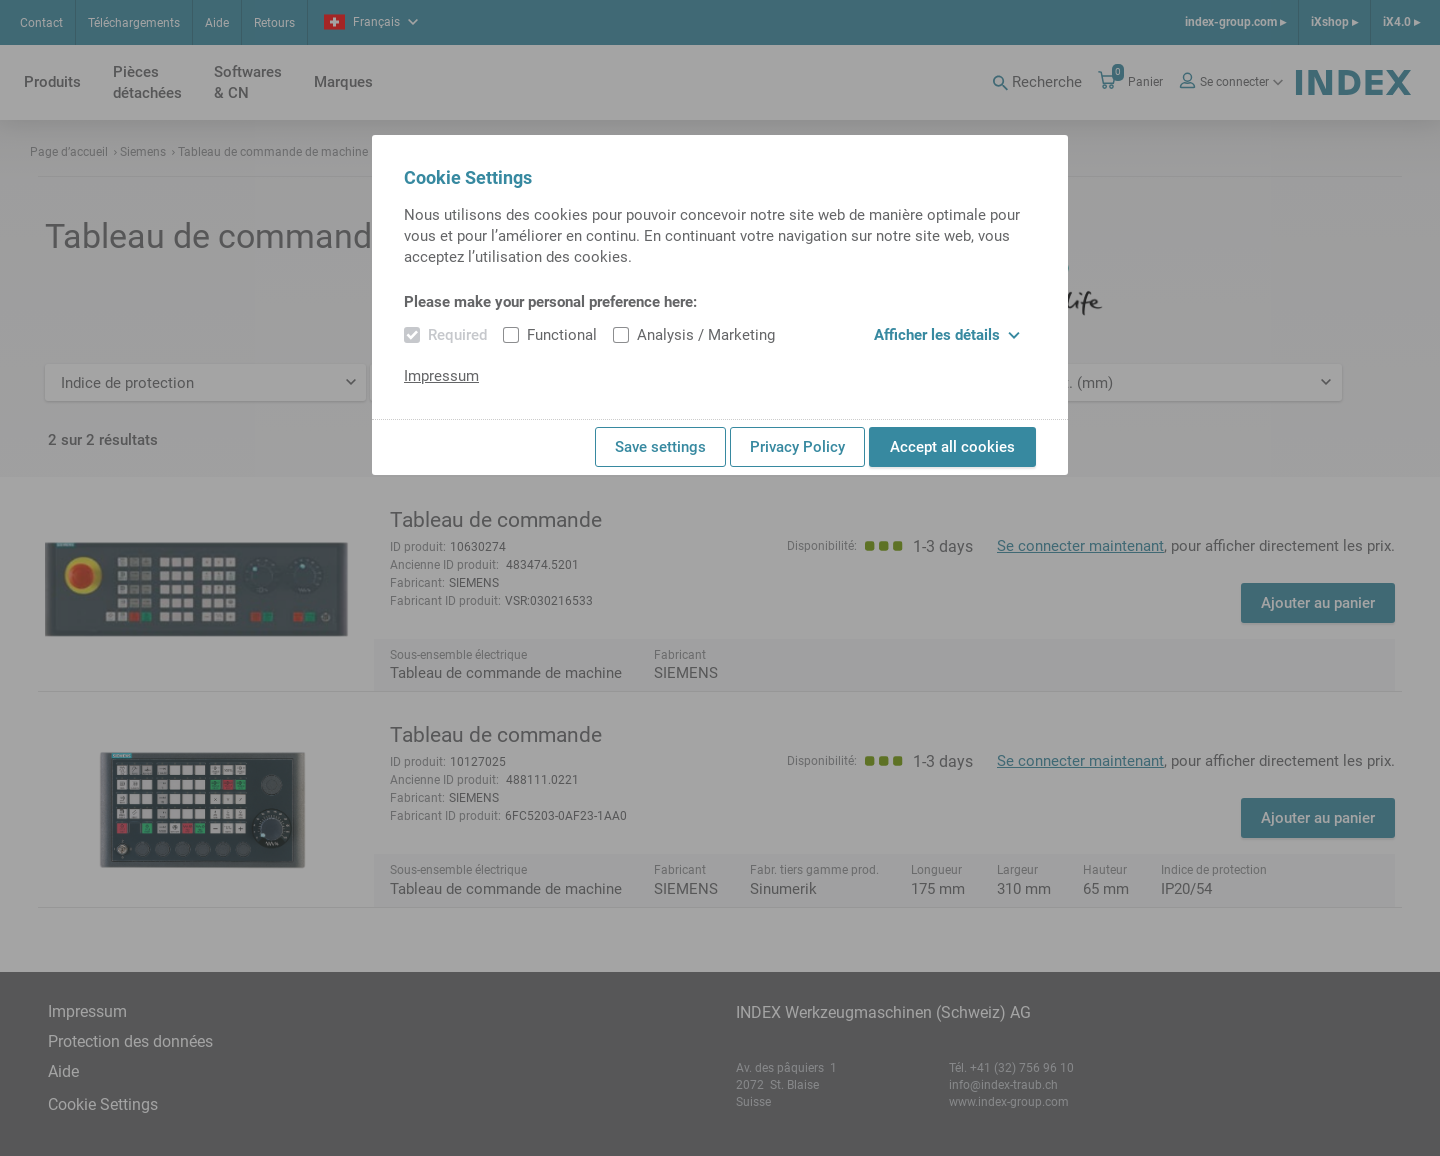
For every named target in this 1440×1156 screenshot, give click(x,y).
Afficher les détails (947, 335)
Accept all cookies (952, 447)
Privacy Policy (797, 447)
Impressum (441, 376)
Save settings (660, 447)
